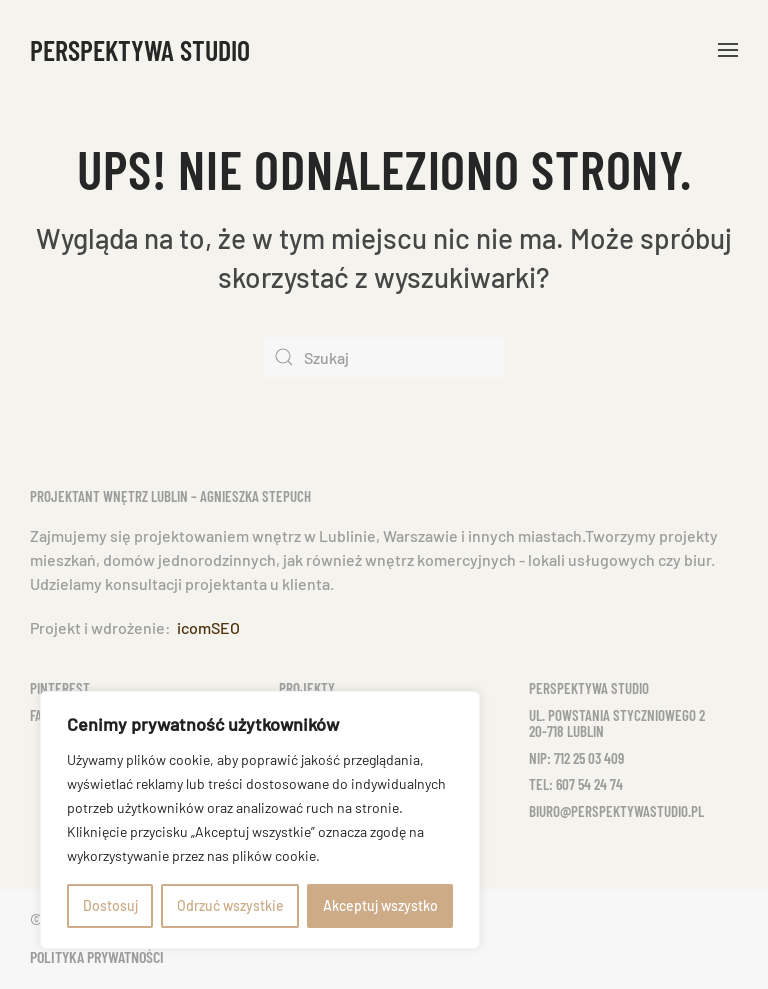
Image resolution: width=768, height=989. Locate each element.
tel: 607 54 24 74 (576, 784)
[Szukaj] (384, 357)
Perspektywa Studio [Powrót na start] (140, 50)
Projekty (307, 688)
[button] (728, 50)
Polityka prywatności (97, 956)
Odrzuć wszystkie (230, 905)
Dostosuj (110, 905)
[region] (260, 820)
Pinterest (60, 688)
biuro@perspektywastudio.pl (616, 811)
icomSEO (208, 627)
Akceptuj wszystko (380, 905)
